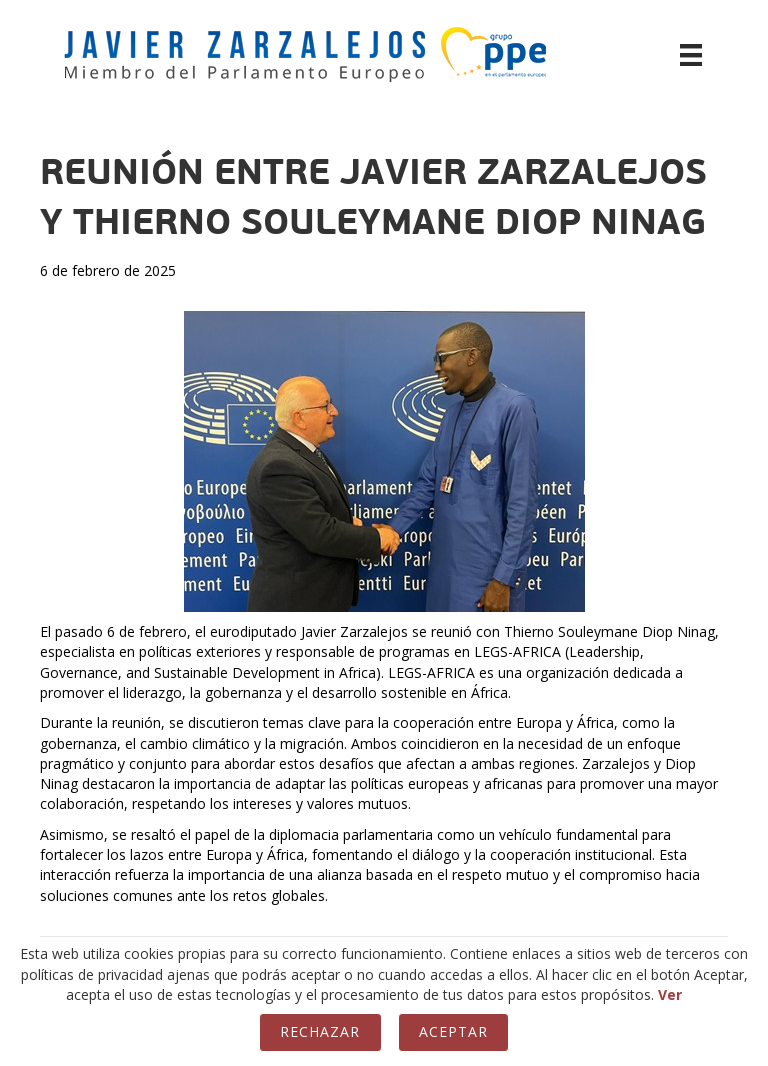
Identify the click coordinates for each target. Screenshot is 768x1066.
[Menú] (691, 55)
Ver (670, 994)
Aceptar (453, 1031)
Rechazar (320, 1031)
